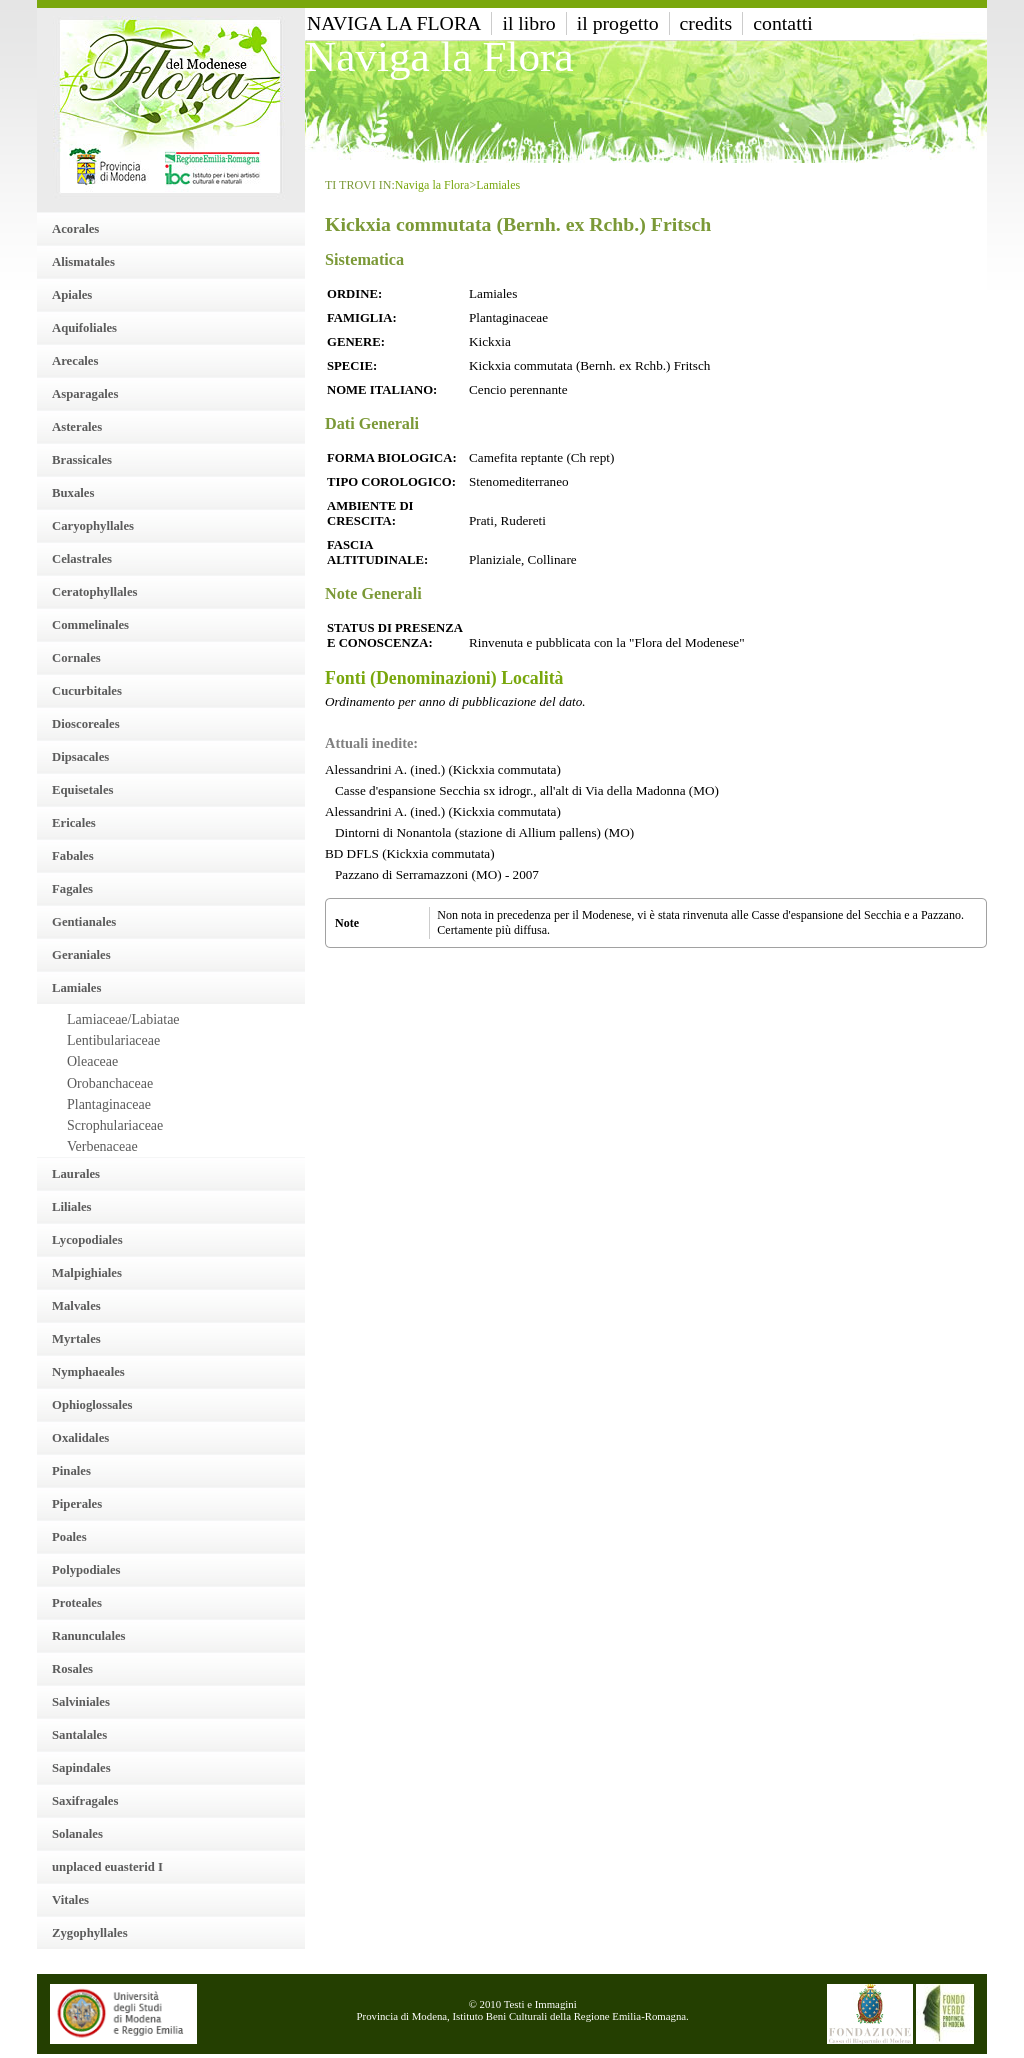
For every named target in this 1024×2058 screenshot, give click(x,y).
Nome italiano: (382, 390)
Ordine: (354, 294)
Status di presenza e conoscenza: (394, 635)
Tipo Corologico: (391, 482)
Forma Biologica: (392, 458)
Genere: (356, 342)
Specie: (352, 366)
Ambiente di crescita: (370, 513)
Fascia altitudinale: (377, 552)
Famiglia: (362, 318)
